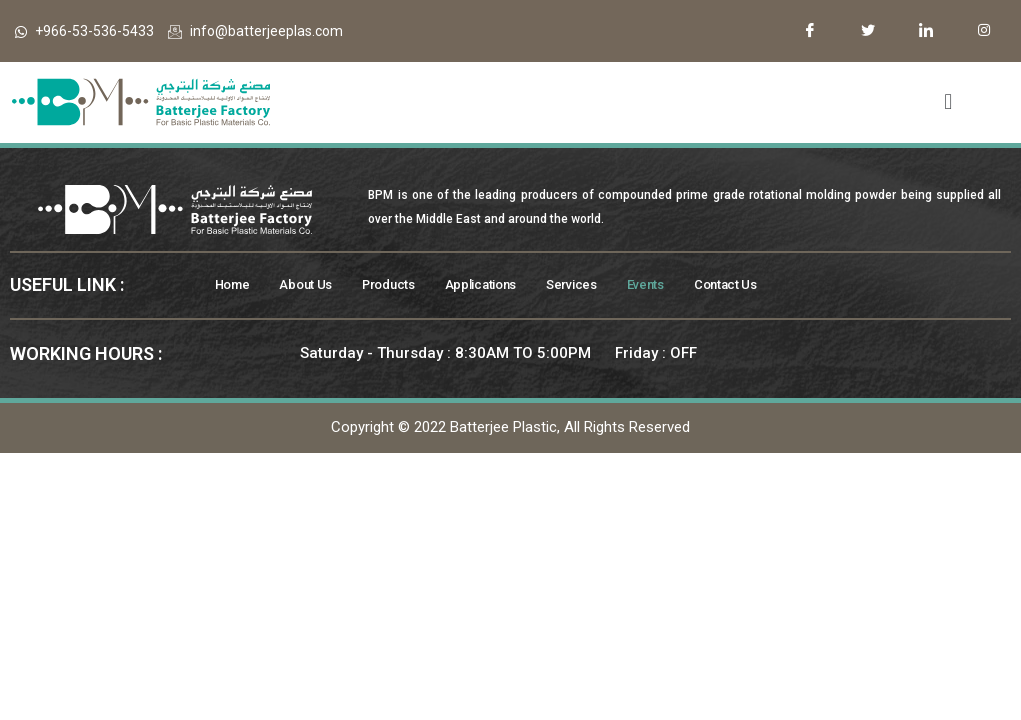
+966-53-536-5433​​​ (84, 31)
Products (398, 286)
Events (672, 286)
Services (594, 286)
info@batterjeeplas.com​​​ (255, 31)
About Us (311, 286)
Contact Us (756, 286)
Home (234, 286)
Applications (497, 286)
